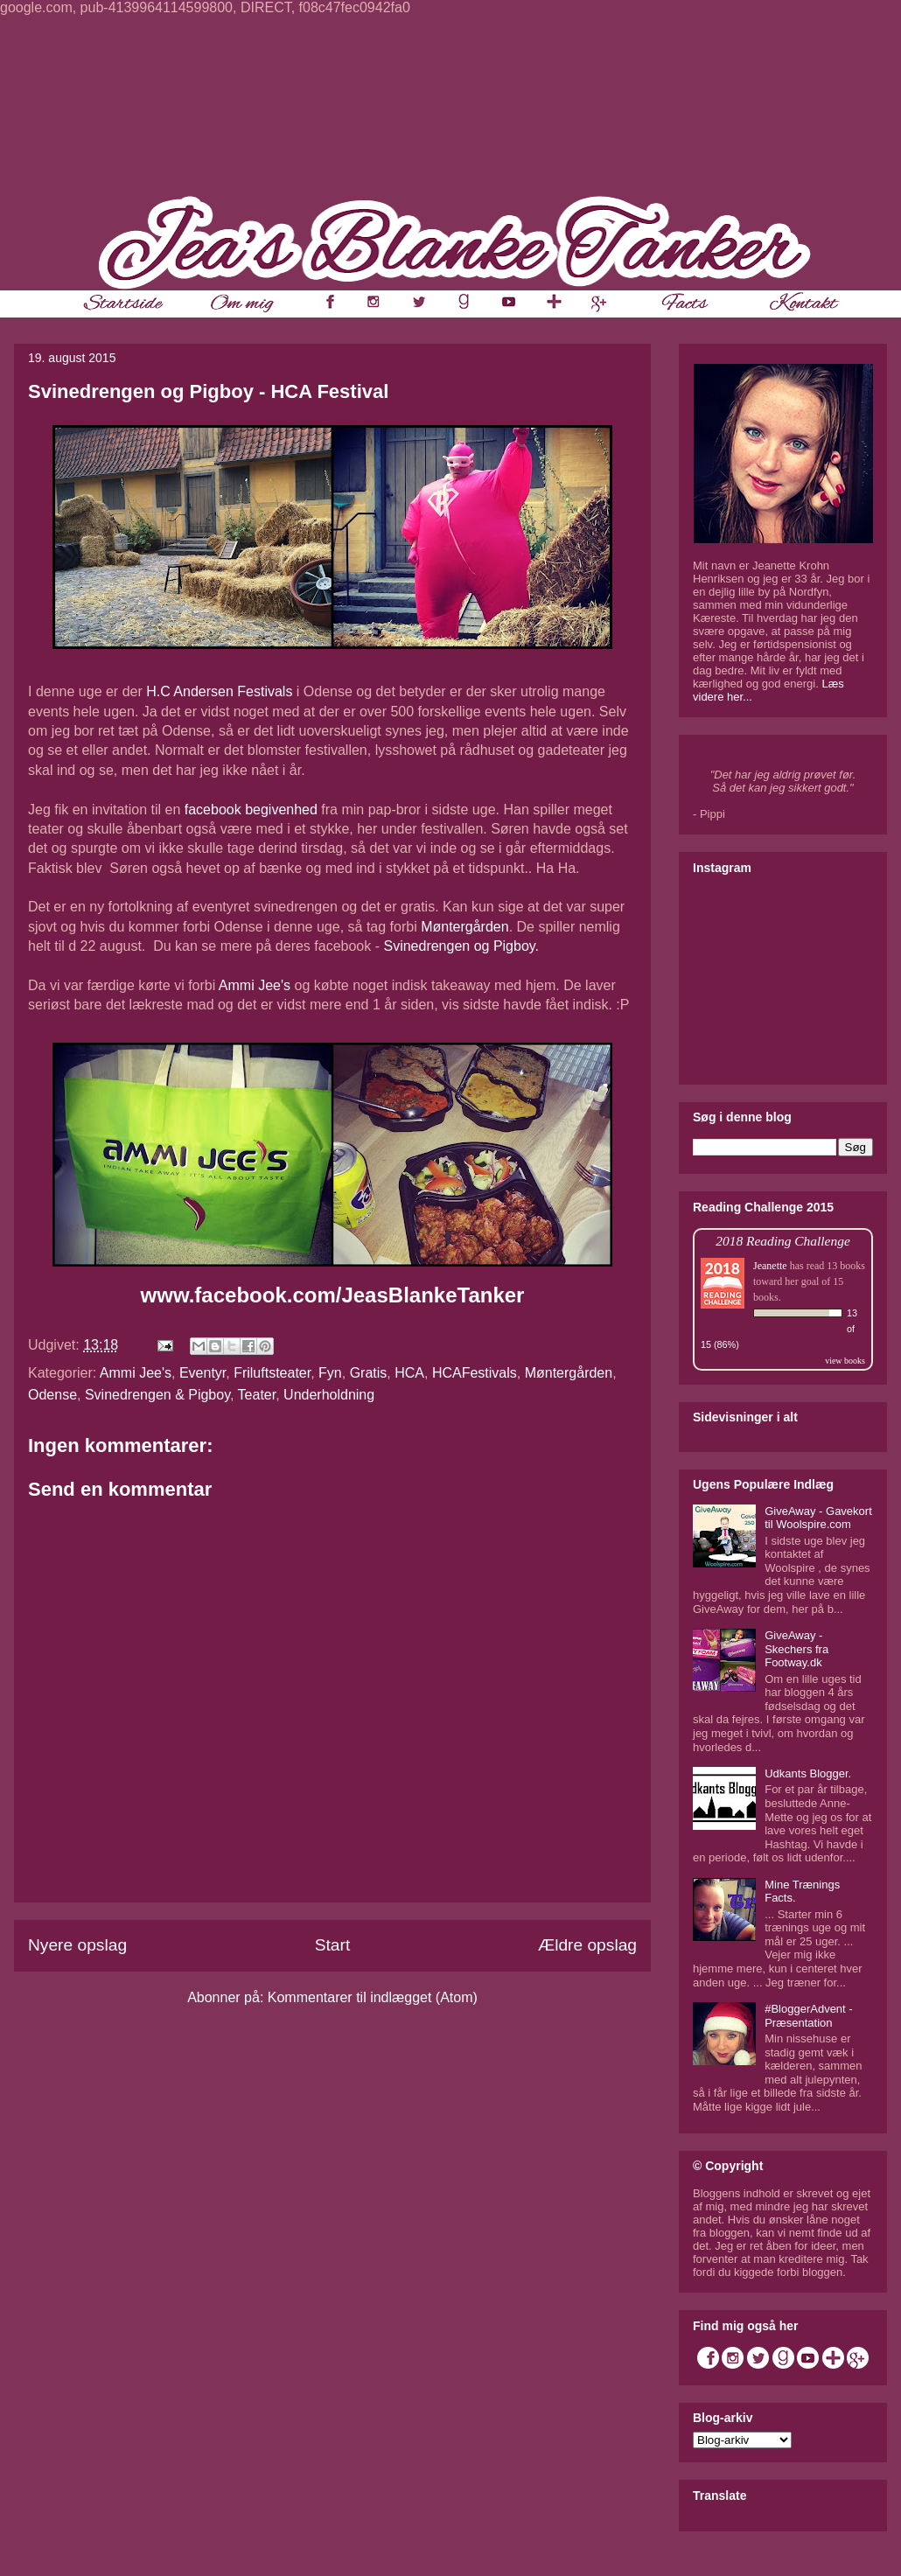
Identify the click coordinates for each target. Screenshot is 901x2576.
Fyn (330, 1372)
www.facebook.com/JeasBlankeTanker (333, 1295)
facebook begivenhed (251, 809)
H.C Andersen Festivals (219, 691)
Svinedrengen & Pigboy (157, 1394)
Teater (257, 1394)
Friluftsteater (272, 1372)
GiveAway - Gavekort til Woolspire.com (818, 1518)
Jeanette (770, 1266)
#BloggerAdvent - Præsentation (808, 2015)
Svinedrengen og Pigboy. (461, 946)
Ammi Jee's (254, 985)
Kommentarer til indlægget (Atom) (373, 1997)
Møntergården (465, 926)
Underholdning (328, 1394)
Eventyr (202, 1372)
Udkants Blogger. (808, 1773)
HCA (409, 1372)
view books (845, 1360)
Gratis (369, 1372)
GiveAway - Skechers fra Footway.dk (796, 1649)
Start (333, 1945)
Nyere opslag (77, 1945)
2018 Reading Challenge (783, 1240)
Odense (52, 1394)
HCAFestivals (474, 1372)
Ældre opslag (587, 1945)
